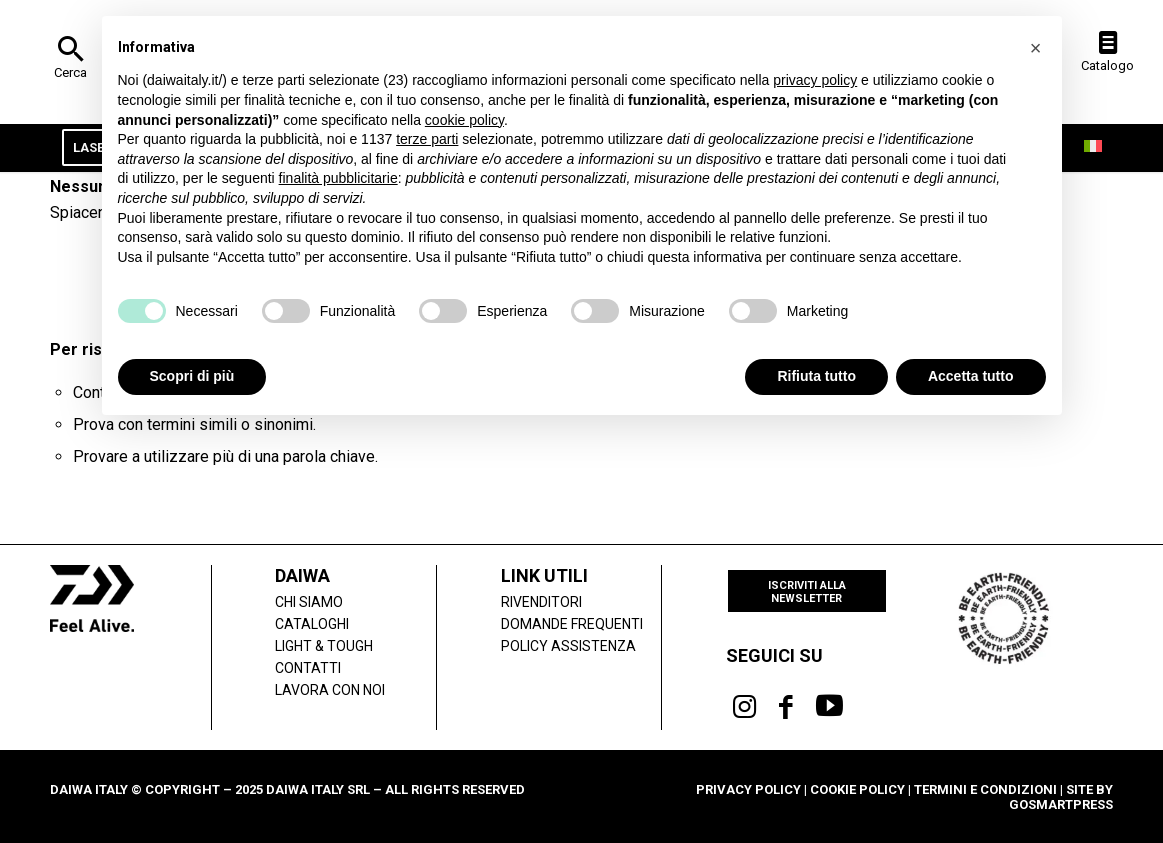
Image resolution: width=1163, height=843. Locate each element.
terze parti (427, 139)
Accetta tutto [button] (971, 376)
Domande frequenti (572, 624)
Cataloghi (312, 624)
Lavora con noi (330, 690)
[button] (1036, 48)
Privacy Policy (748, 789)
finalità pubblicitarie (338, 178)
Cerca (70, 72)
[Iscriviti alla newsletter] (807, 591)
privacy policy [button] (815, 80)
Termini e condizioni (985, 789)
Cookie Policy (857, 789)
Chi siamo (309, 602)
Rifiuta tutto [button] (816, 376)
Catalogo (1107, 65)
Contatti (308, 668)
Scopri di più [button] (192, 376)
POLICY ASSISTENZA (568, 646)
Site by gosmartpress (1061, 797)
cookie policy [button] (464, 120)
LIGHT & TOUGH (324, 646)
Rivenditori (541, 602)
